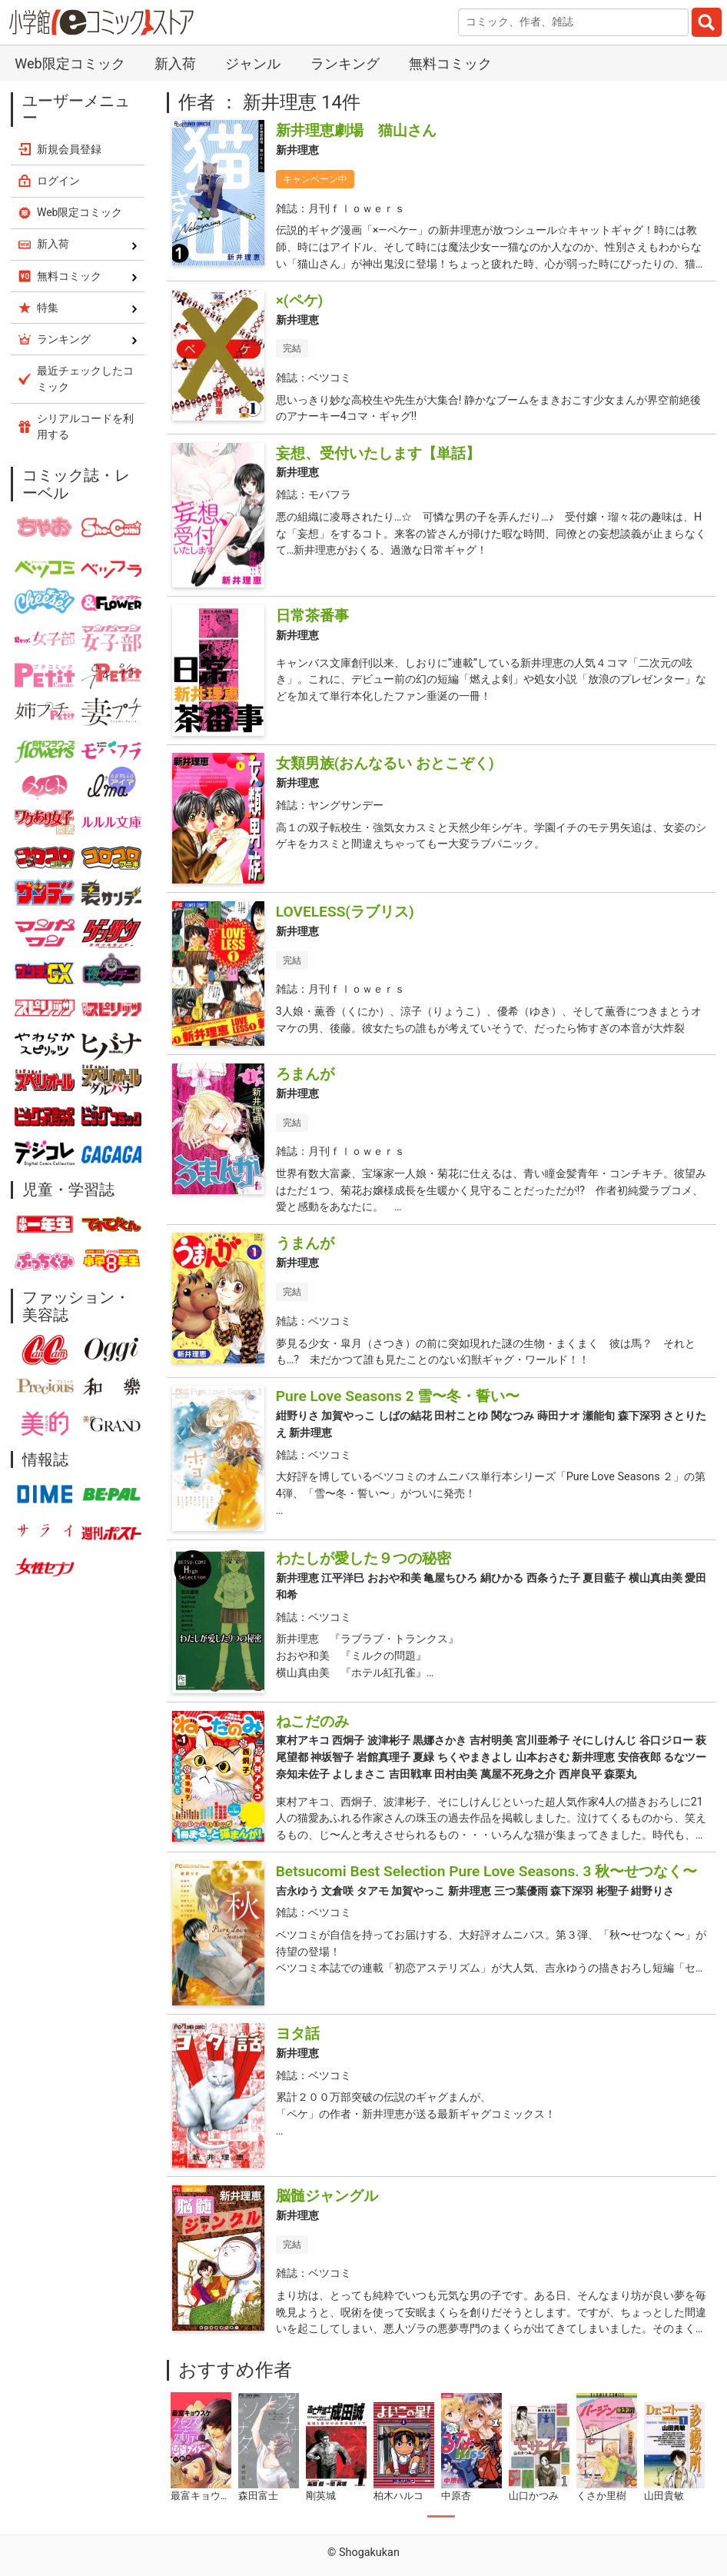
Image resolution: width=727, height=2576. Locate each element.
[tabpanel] (200, 2448)
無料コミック (450, 63)
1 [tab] (441, 2516)
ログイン (58, 181)
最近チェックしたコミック (85, 378)
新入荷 (175, 63)
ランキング (345, 63)
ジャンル (253, 63)
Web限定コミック (69, 63)
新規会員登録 (69, 149)
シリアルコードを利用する (85, 426)
